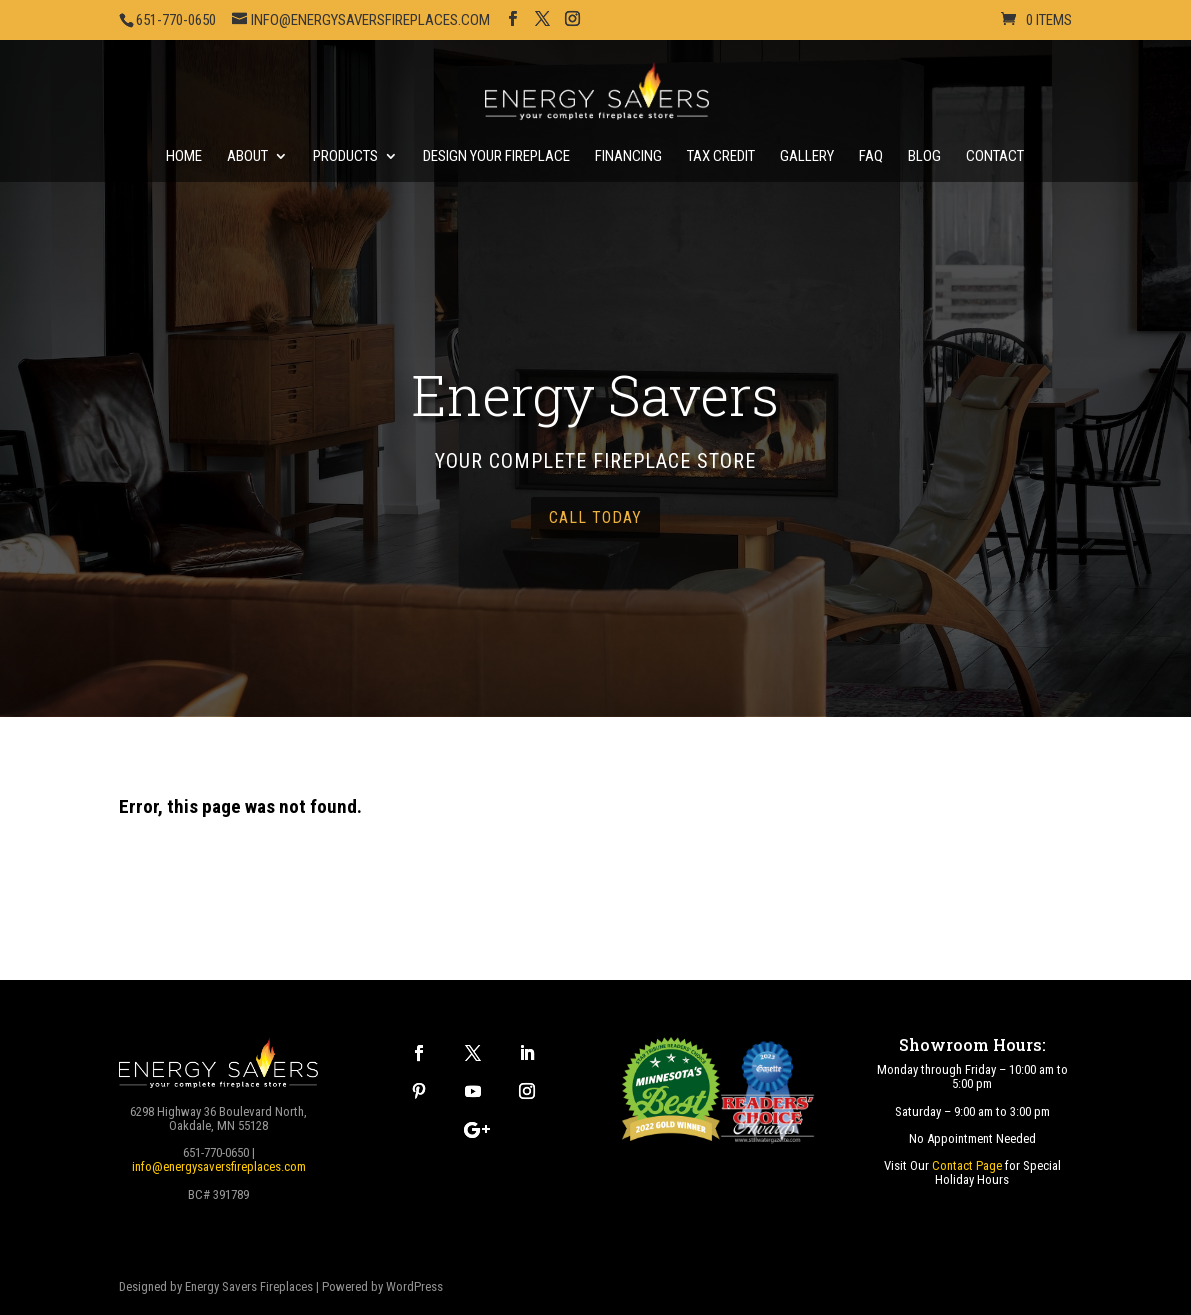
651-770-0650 (176, 20)
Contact (995, 157)
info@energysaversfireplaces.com (219, 1166)
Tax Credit (721, 157)
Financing (628, 157)
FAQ (871, 157)
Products (345, 157)
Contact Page (967, 1165)
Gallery (807, 157)
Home (184, 157)
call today (595, 517)
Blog (924, 157)
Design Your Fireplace (496, 157)
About (247, 157)
